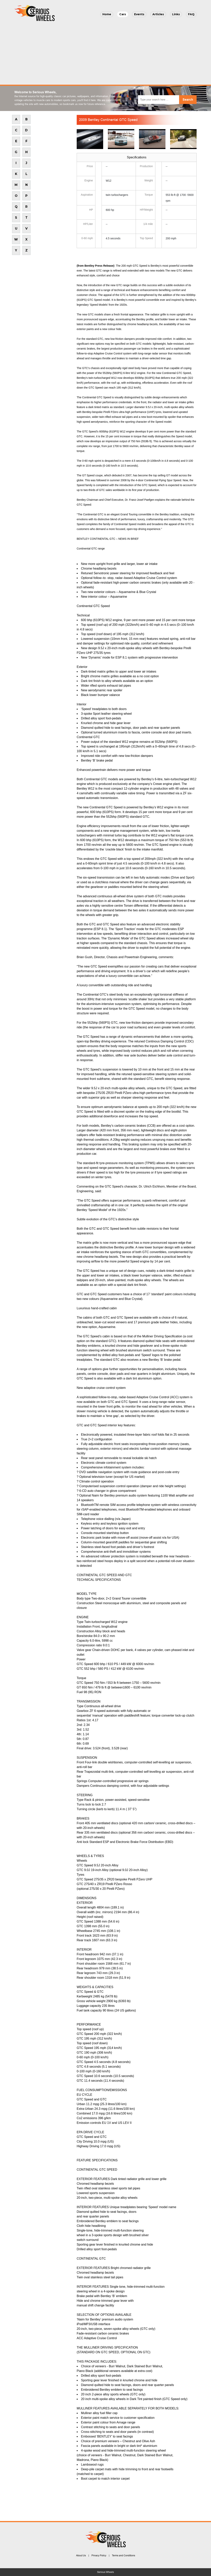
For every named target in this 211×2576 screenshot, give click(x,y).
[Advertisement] (105, 52)
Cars (122, 14)
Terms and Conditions (123, 2555)
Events (139, 14)
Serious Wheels (105, 2572)
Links (176, 14)
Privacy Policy (98, 2555)
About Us (81, 2555)
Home (106, 14)
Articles (158, 14)
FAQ (191, 14)
